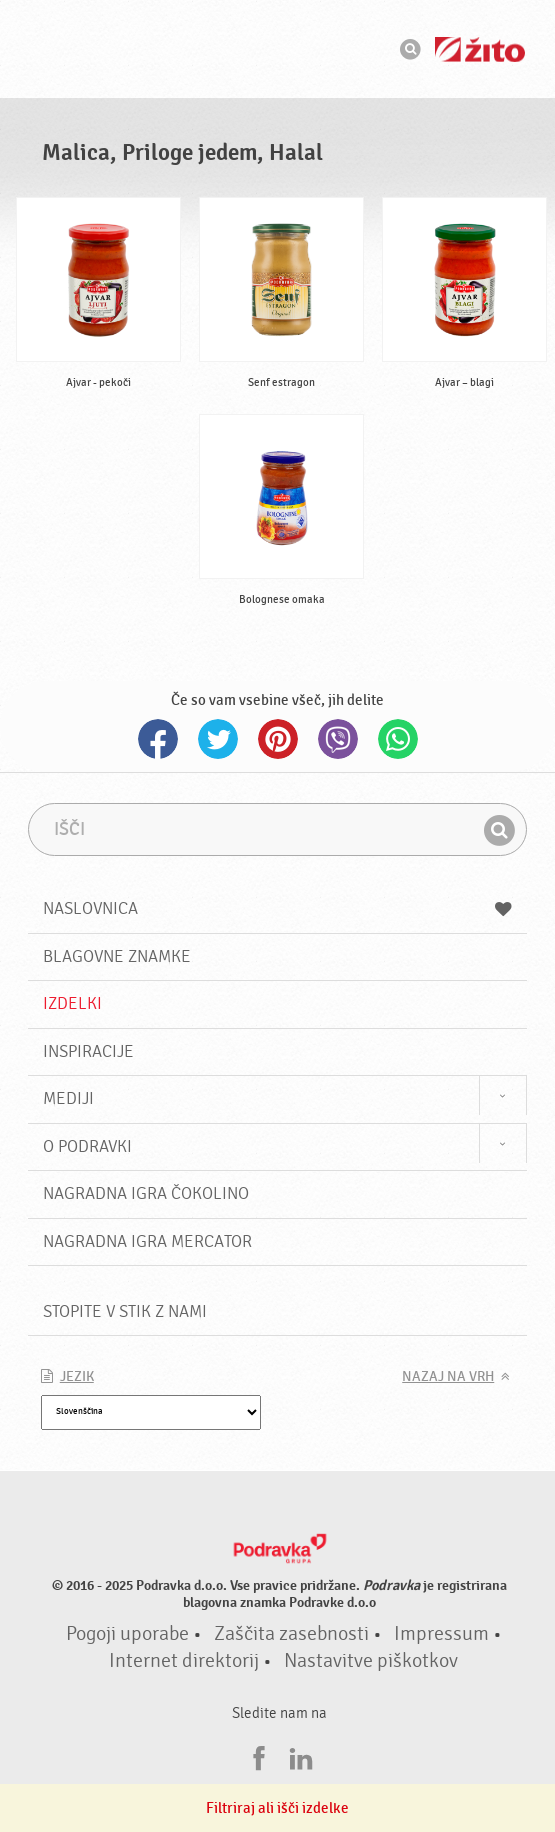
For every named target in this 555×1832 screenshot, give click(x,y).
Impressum (441, 1634)
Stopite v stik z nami (125, 1311)
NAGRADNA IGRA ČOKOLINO (146, 1193)
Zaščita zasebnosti (291, 1634)
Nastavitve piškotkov (371, 1661)
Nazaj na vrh (448, 1377)
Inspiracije (88, 1051)
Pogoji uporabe (127, 1634)
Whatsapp (398, 739)
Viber (338, 739)
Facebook (158, 739)
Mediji (68, 1098)
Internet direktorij (184, 1661)
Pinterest (278, 739)
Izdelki (72, 1003)
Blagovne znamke (117, 956)
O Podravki (87, 1146)
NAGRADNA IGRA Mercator (147, 1241)
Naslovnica (278, 908)
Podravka (278, 49)
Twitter (218, 739)
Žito (480, 49)
